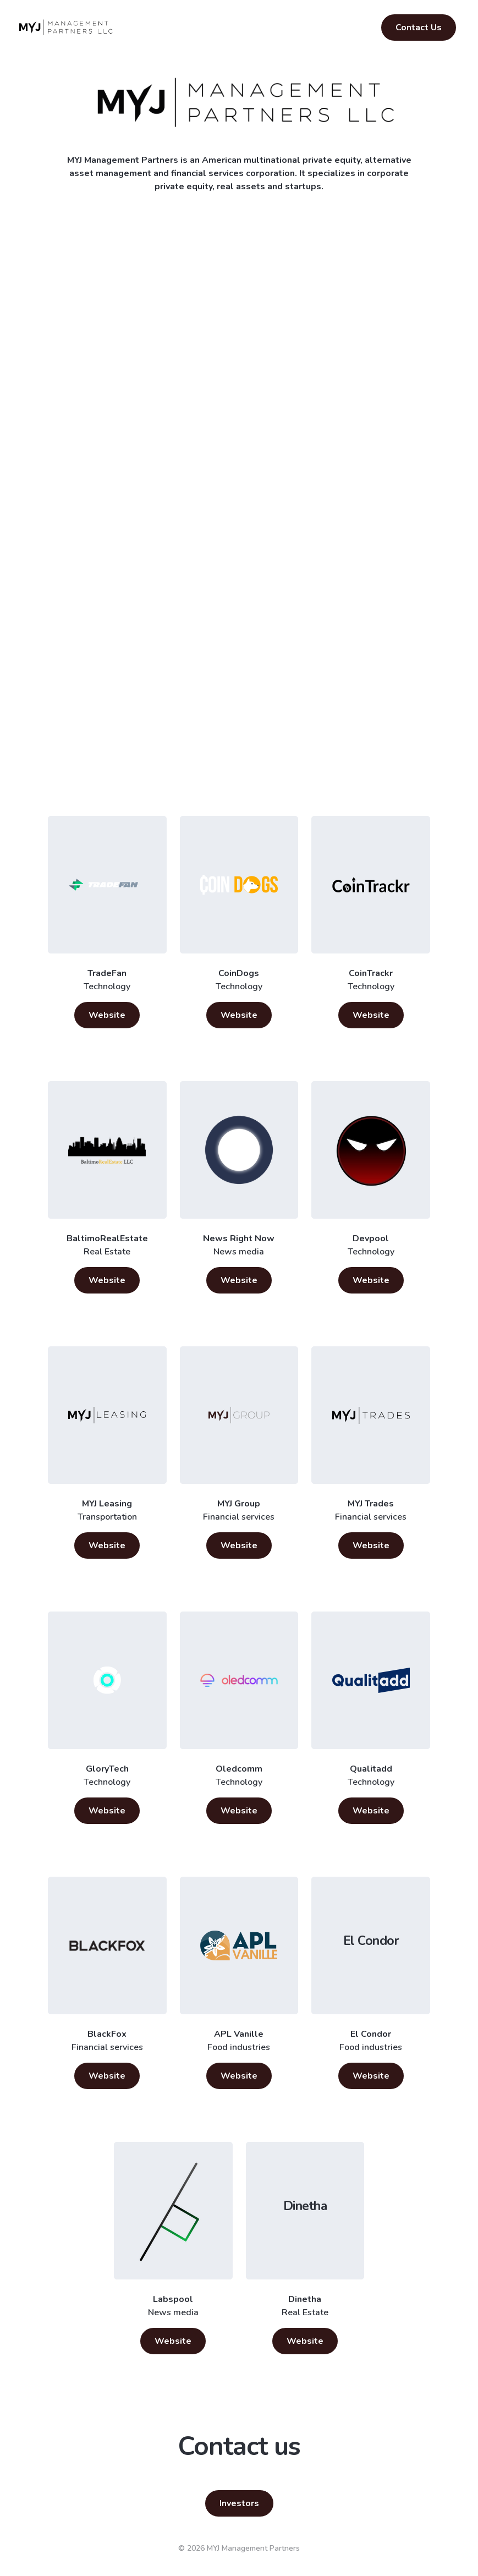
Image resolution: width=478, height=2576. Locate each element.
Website (107, 1015)
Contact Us (418, 27)
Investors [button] (239, 2503)
